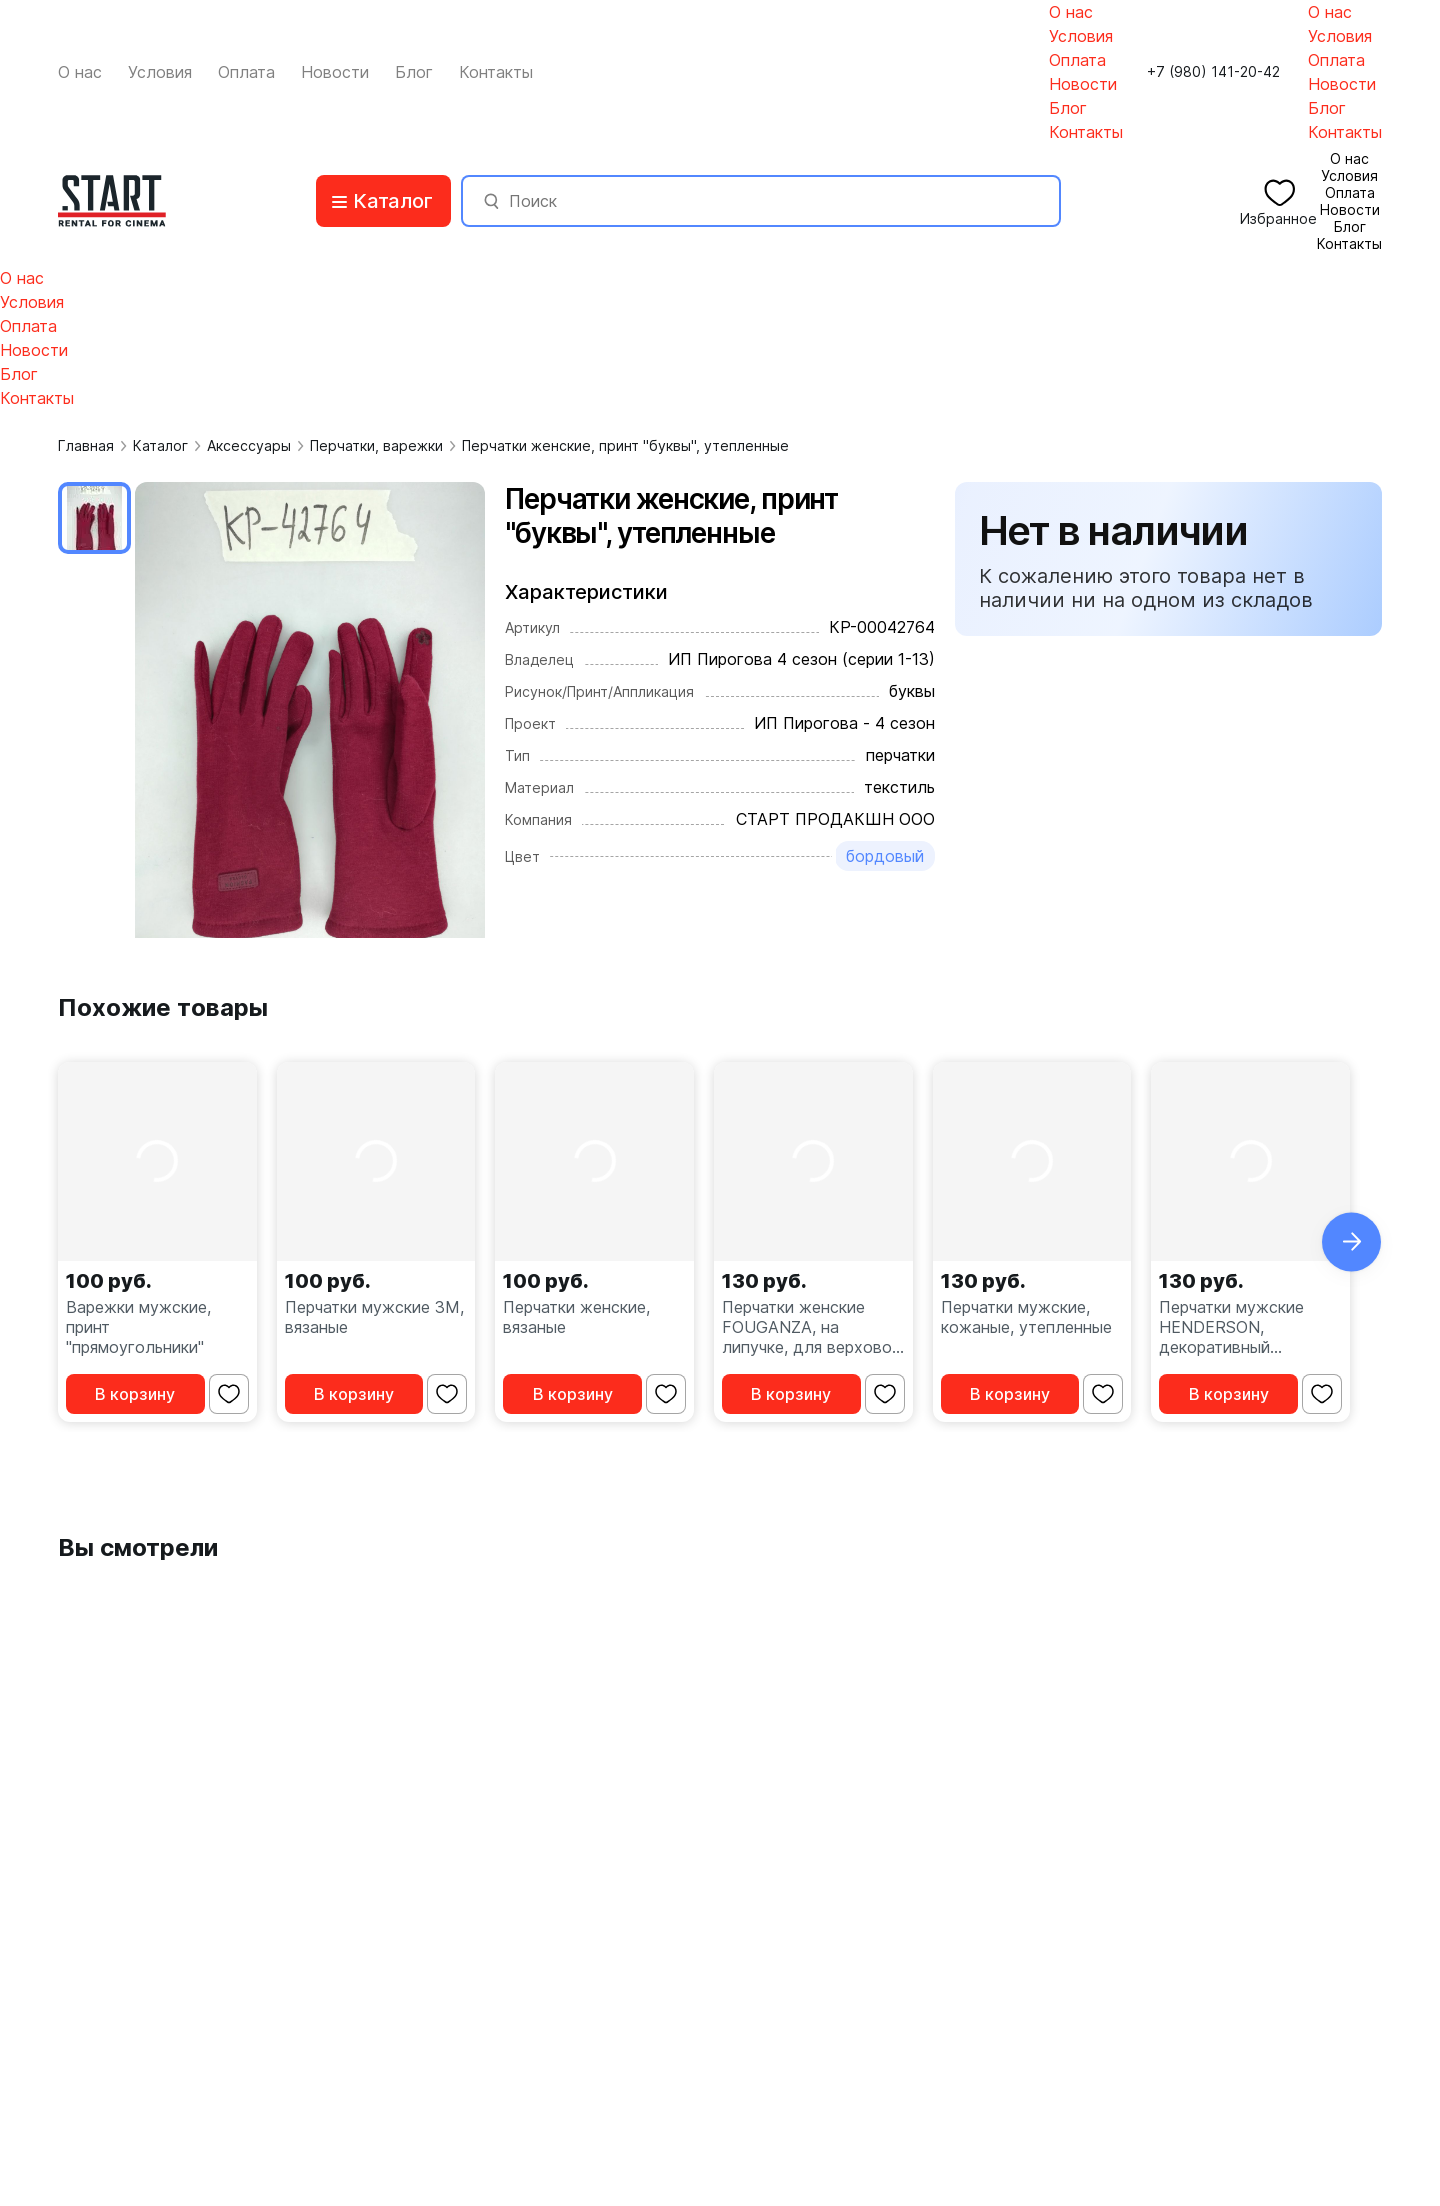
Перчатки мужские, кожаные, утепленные (1026, 1317)
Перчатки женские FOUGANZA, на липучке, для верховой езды (811, 1327)
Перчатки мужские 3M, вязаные (374, 1317)
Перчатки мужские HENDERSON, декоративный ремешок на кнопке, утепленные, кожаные (1244, 1327)
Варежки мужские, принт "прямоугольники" (138, 1327)
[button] (1351, 1241)
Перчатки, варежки (376, 445)
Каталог (160, 445)
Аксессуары (249, 445)
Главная (86, 445)
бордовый (885, 856)
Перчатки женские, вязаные (576, 1317)
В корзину (135, 1394)
